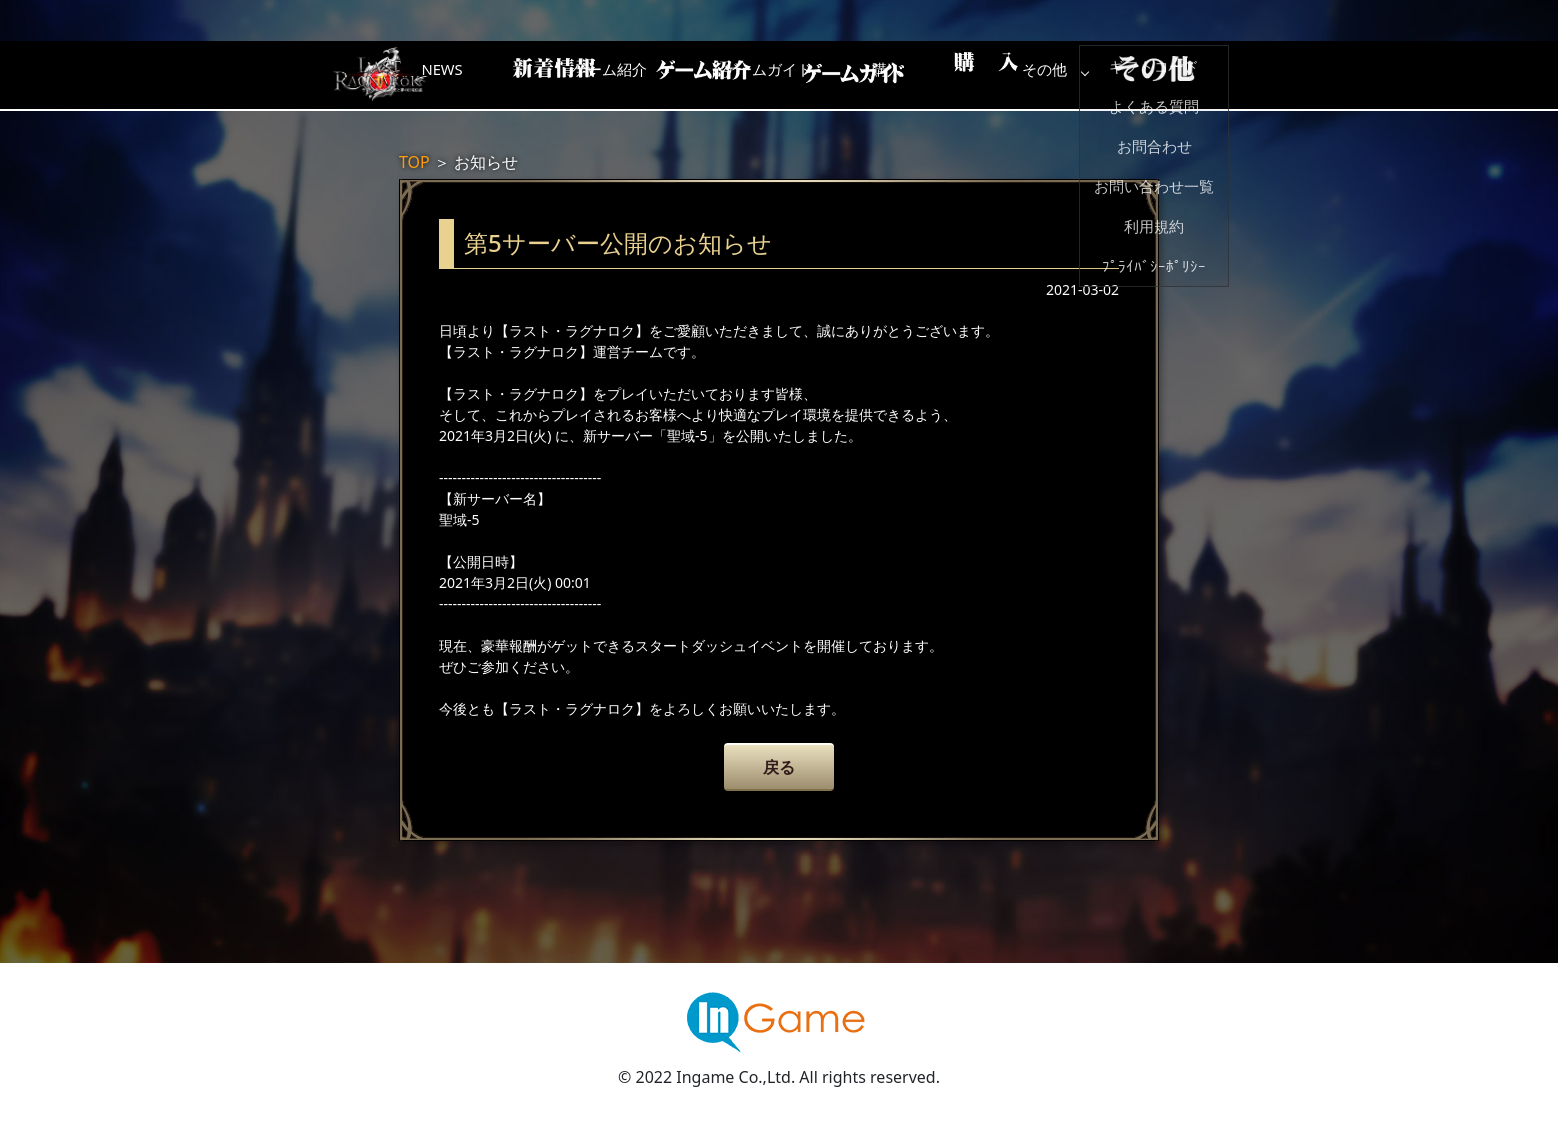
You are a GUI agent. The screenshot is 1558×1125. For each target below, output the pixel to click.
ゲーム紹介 (694, 75)
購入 (1014, 75)
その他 (1174, 75)
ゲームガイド (854, 75)
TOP (414, 162)
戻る (779, 767)
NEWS (534, 75)
